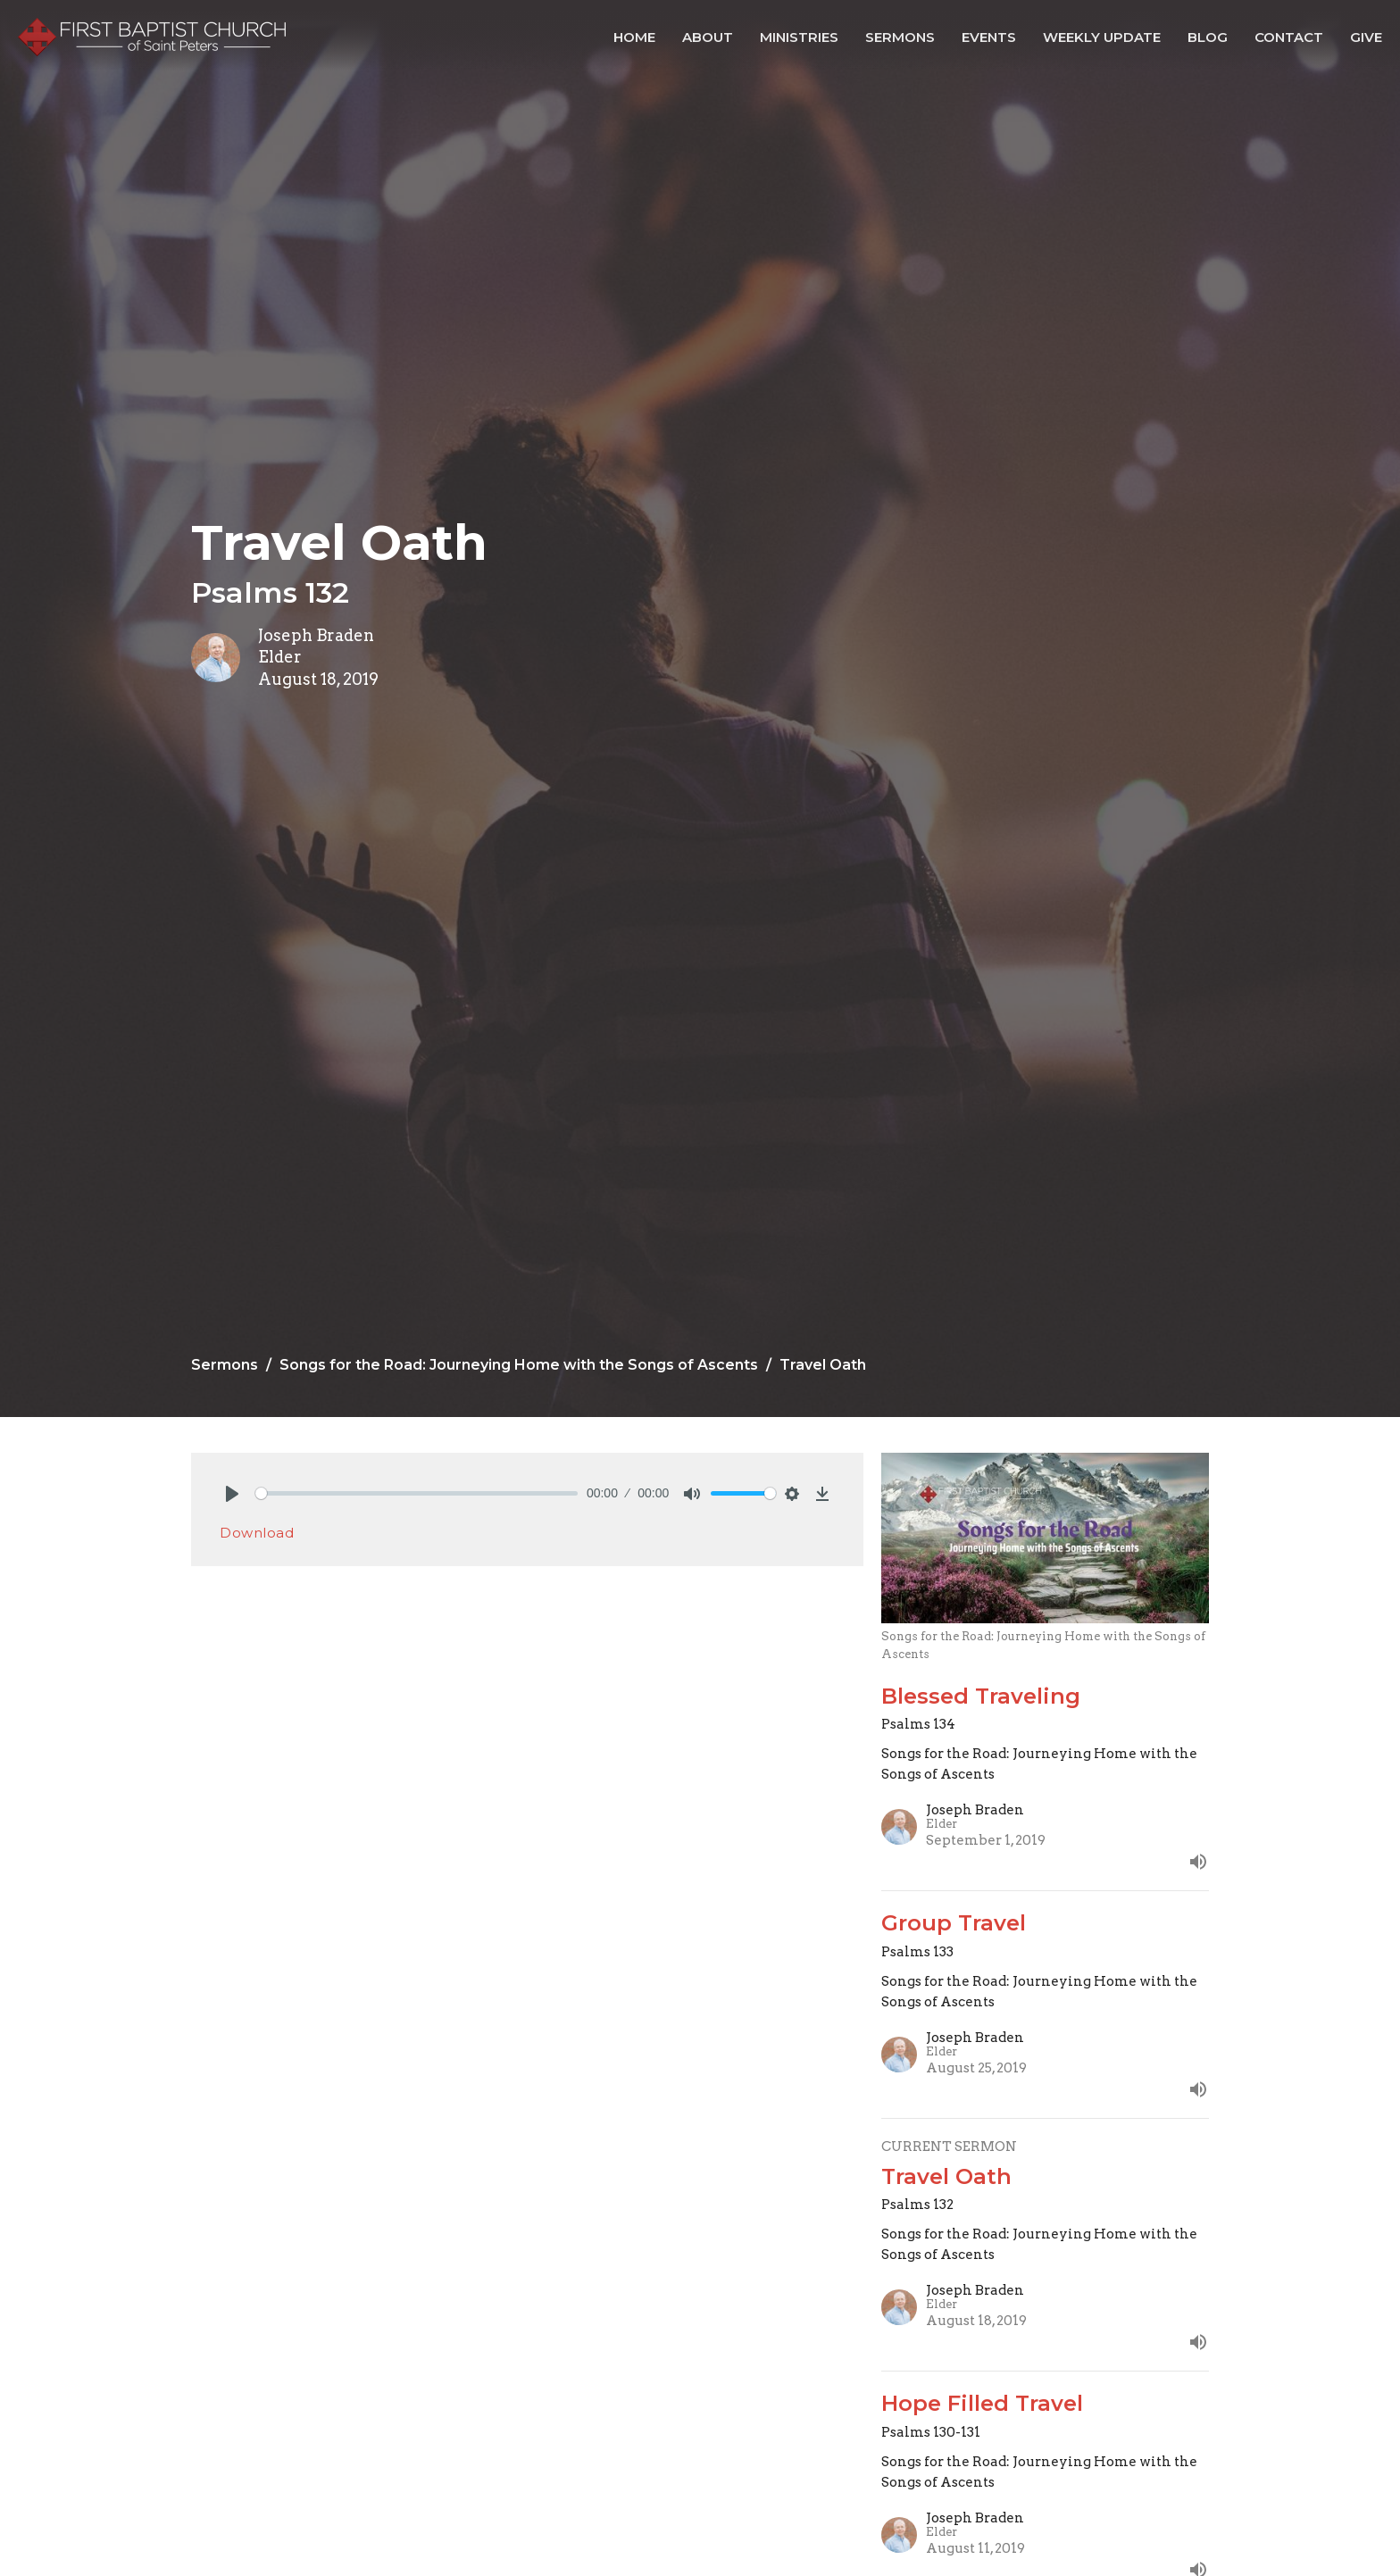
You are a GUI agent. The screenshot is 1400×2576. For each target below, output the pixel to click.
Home (634, 37)
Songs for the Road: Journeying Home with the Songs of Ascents (518, 1364)
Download (257, 1532)
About (707, 37)
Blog (1208, 37)
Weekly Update (1102, 37)
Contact (1288, 37)
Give (1366, 37)
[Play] (232, 1494)
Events (989, 37)
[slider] (416, 1493)
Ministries (799, 37)
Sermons (900, 37)
